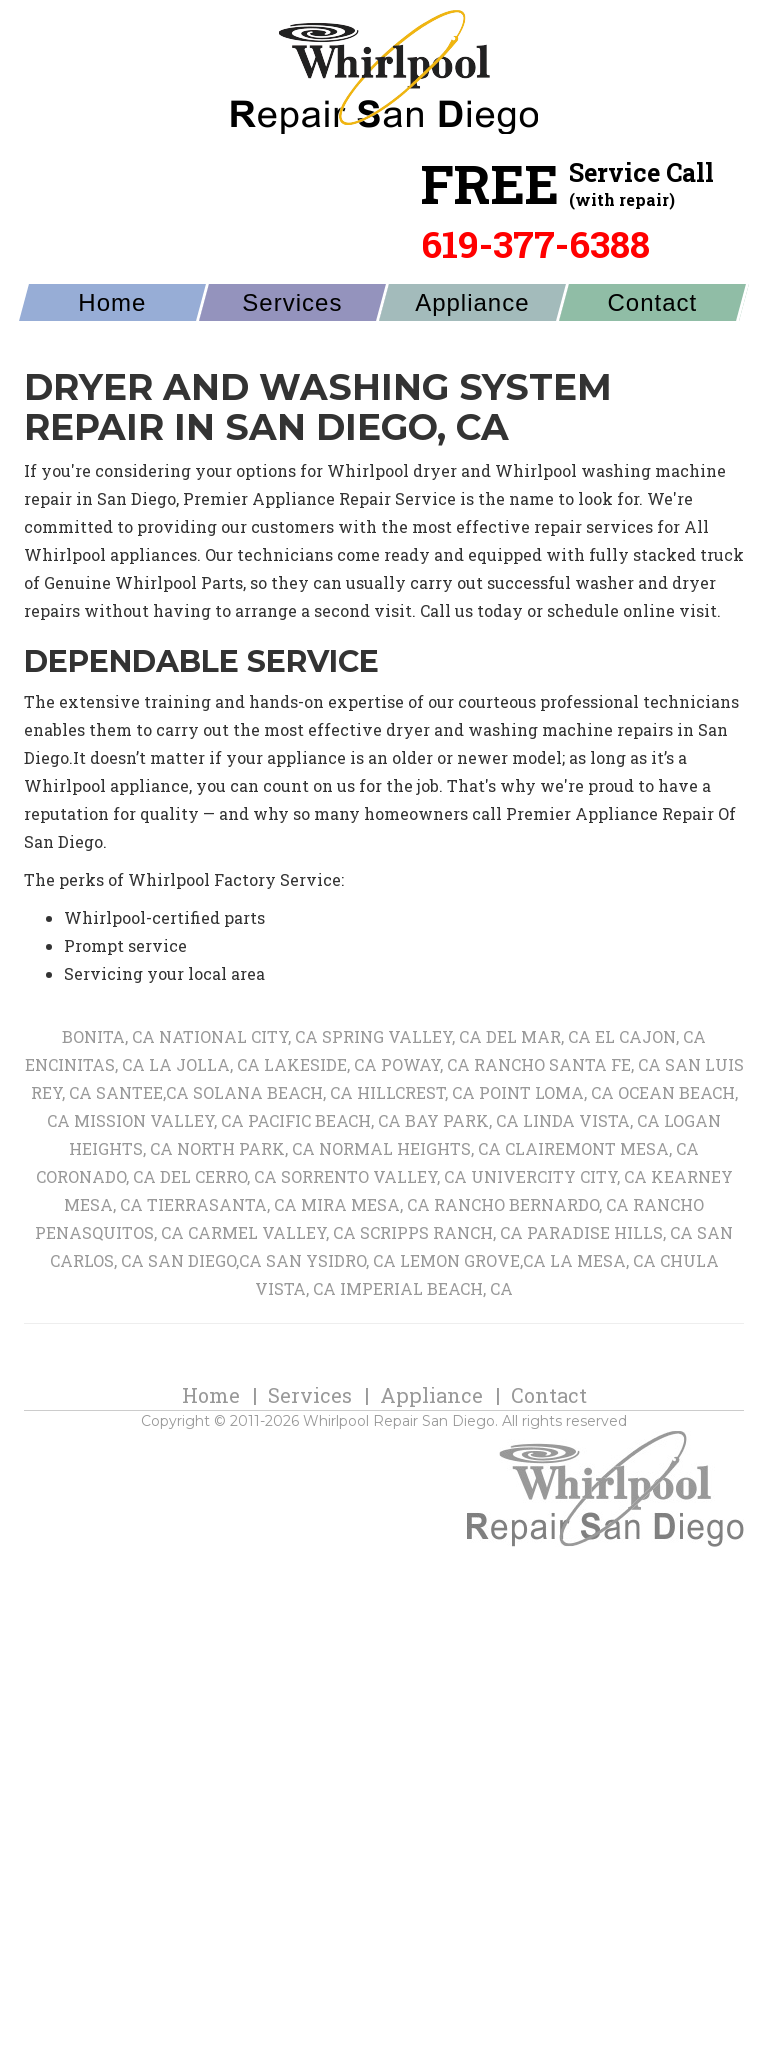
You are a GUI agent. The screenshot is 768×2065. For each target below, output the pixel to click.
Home (112, 321)
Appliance (472, 321)
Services (292, 321)
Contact (653, 321)
